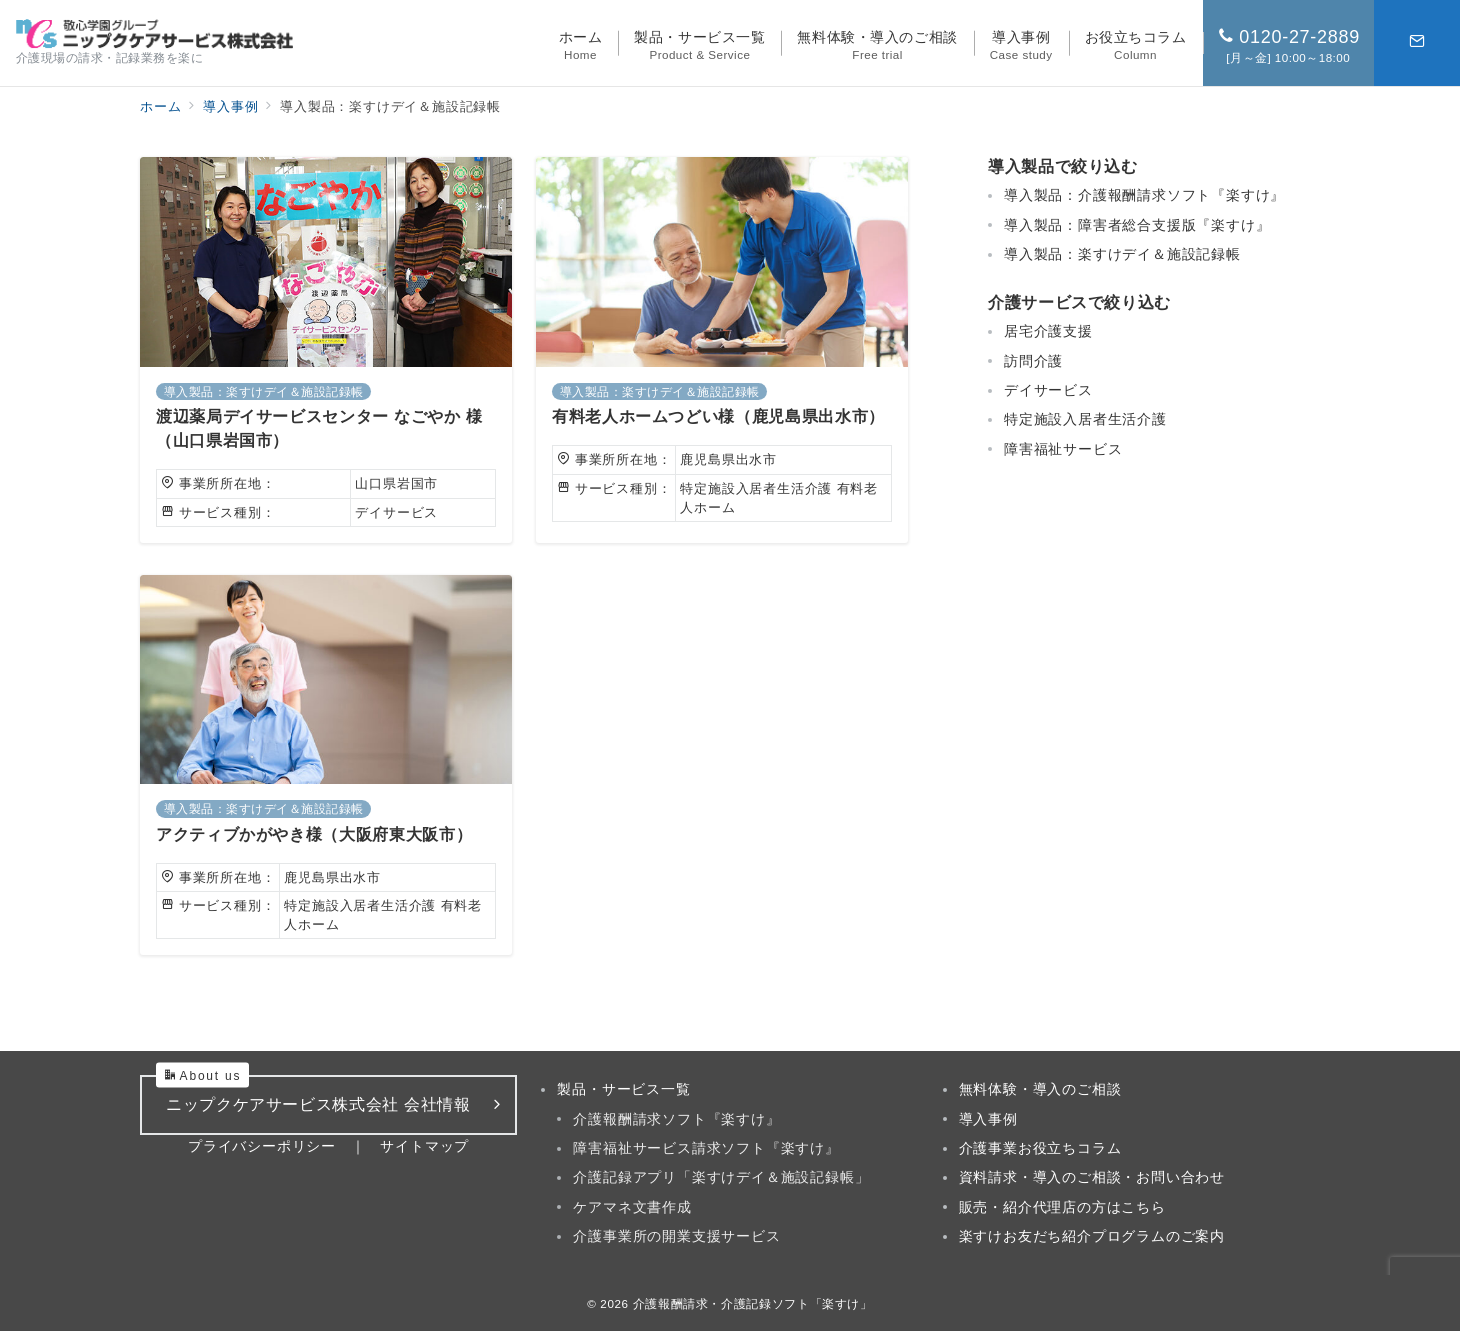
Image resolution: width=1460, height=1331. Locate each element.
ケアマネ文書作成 (632, 1207)
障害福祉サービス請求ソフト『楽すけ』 (706, 1148)
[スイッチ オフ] (1417, 43)
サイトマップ (424, 1146)
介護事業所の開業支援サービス (676, 1236)
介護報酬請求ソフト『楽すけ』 (676, 1119)
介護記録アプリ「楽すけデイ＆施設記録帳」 (721, 1177)
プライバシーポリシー (262, 1146)
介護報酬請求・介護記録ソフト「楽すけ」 (753, 1303)
